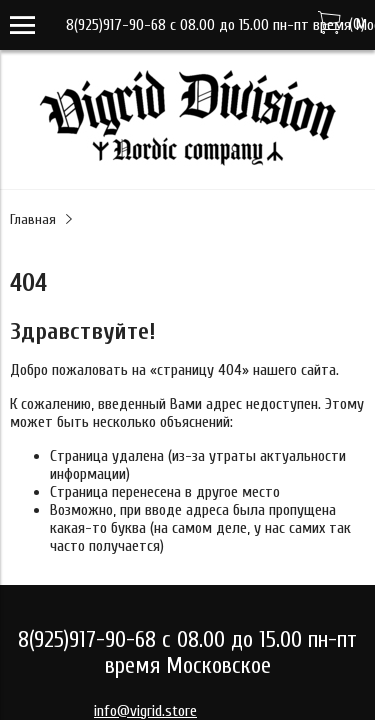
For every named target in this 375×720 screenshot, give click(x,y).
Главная (33, 219)
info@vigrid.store (145, 711)
